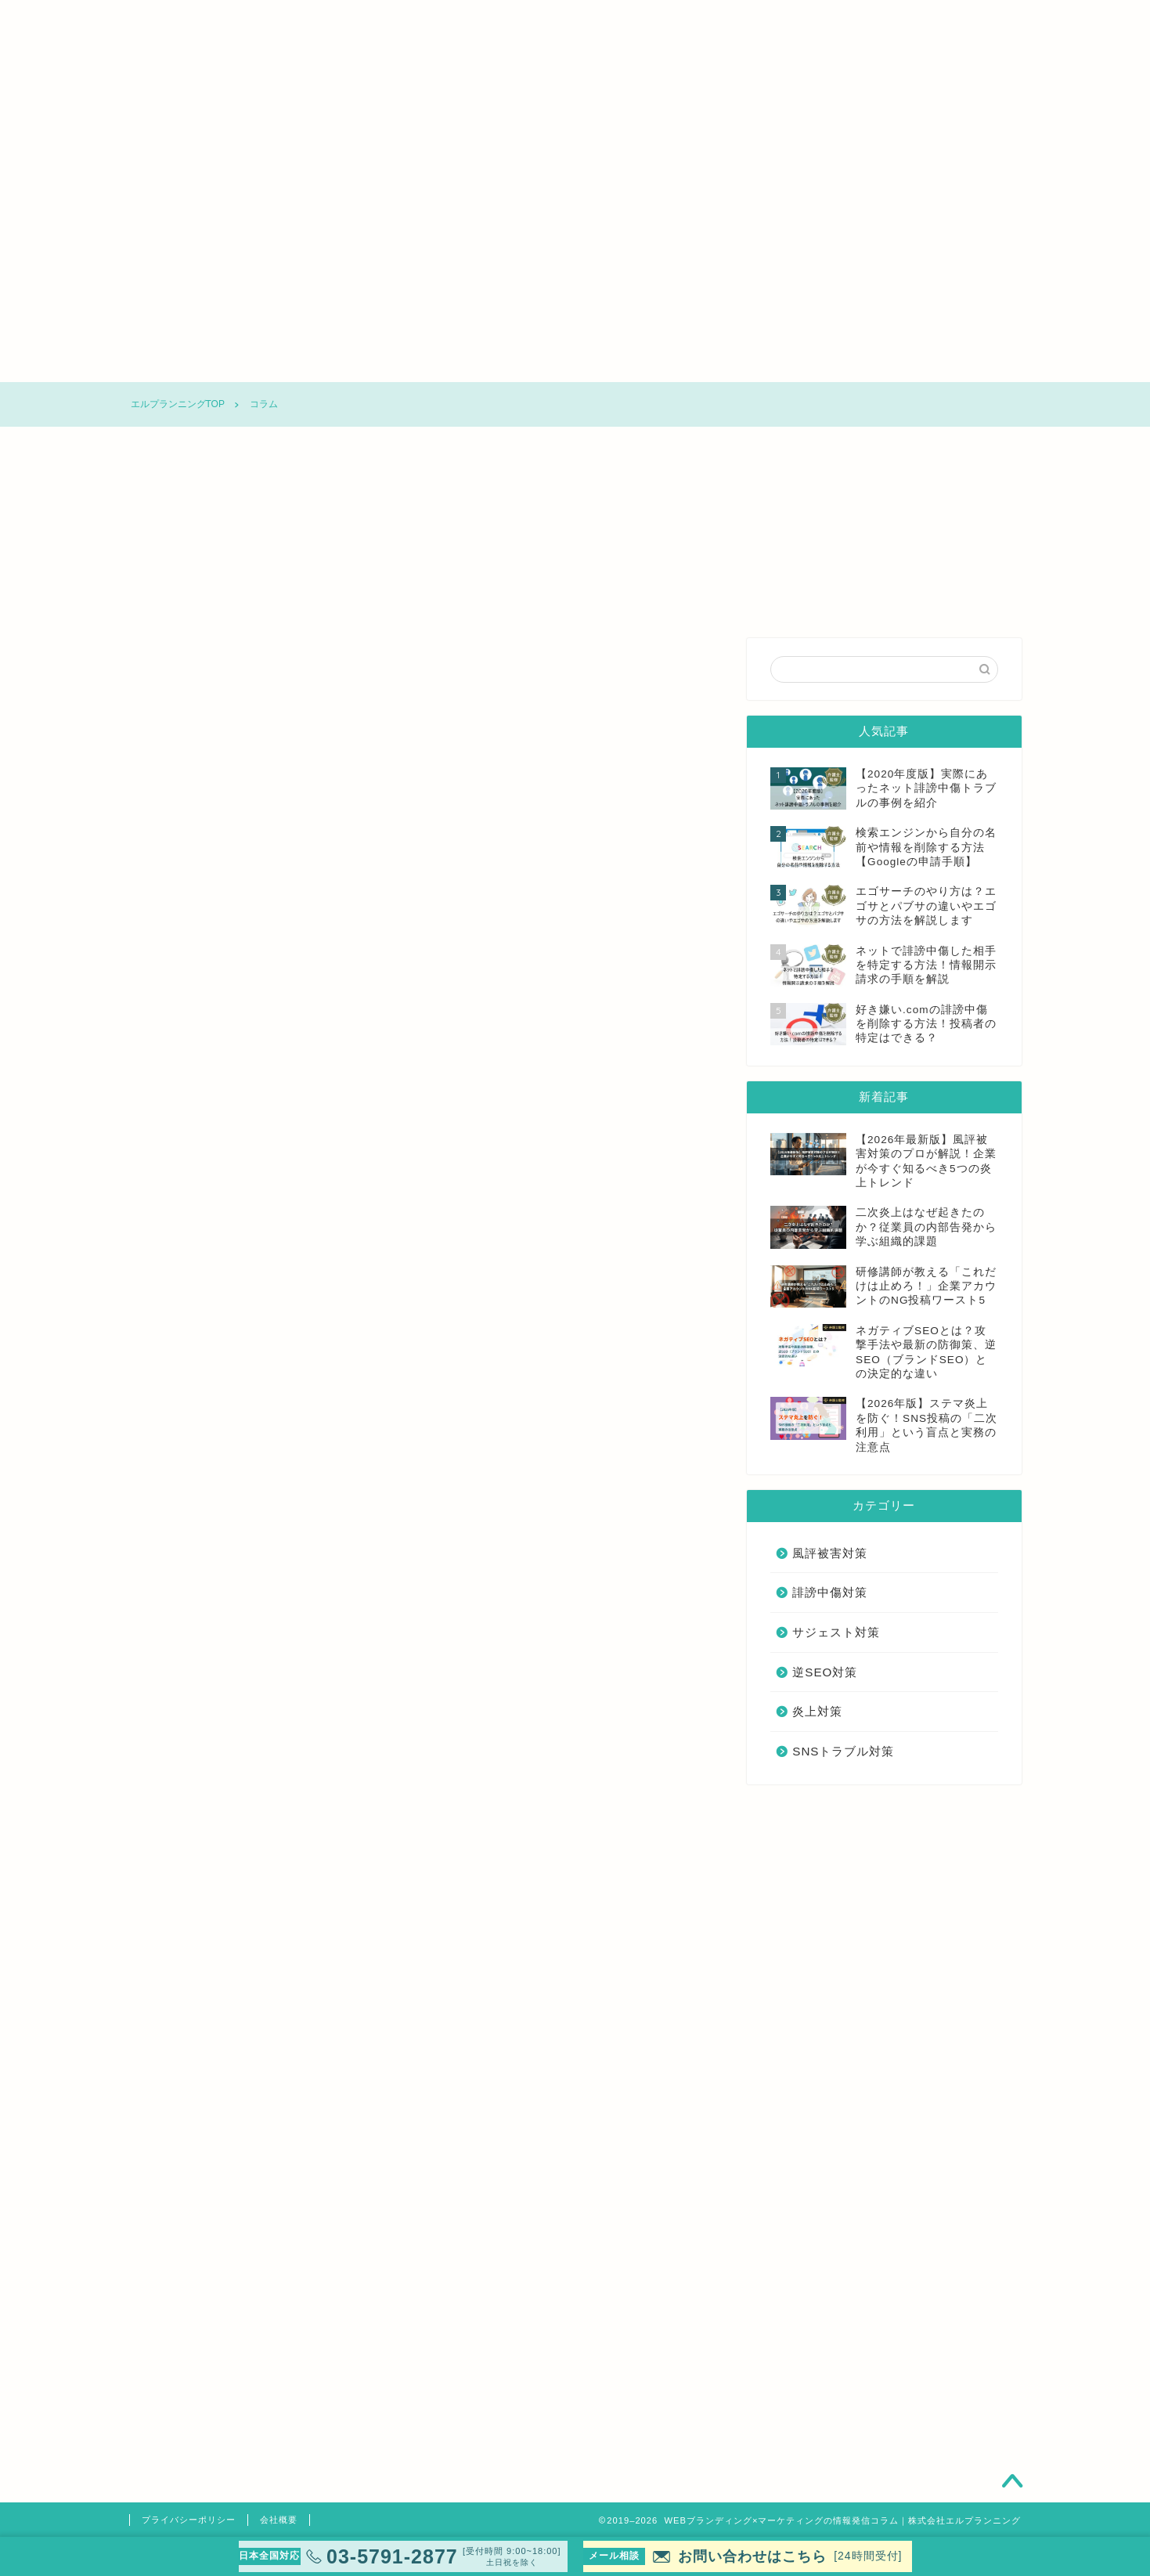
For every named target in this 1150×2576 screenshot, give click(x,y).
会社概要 (278, 2519)
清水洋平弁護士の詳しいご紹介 (419, 2454)
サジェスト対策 (551, 363)
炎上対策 (794, 363)
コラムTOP (191, 363)
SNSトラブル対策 (916, 363)
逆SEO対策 (673, 363)
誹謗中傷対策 (432, 363)
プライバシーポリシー (189, 2519)
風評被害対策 (313, 363)
